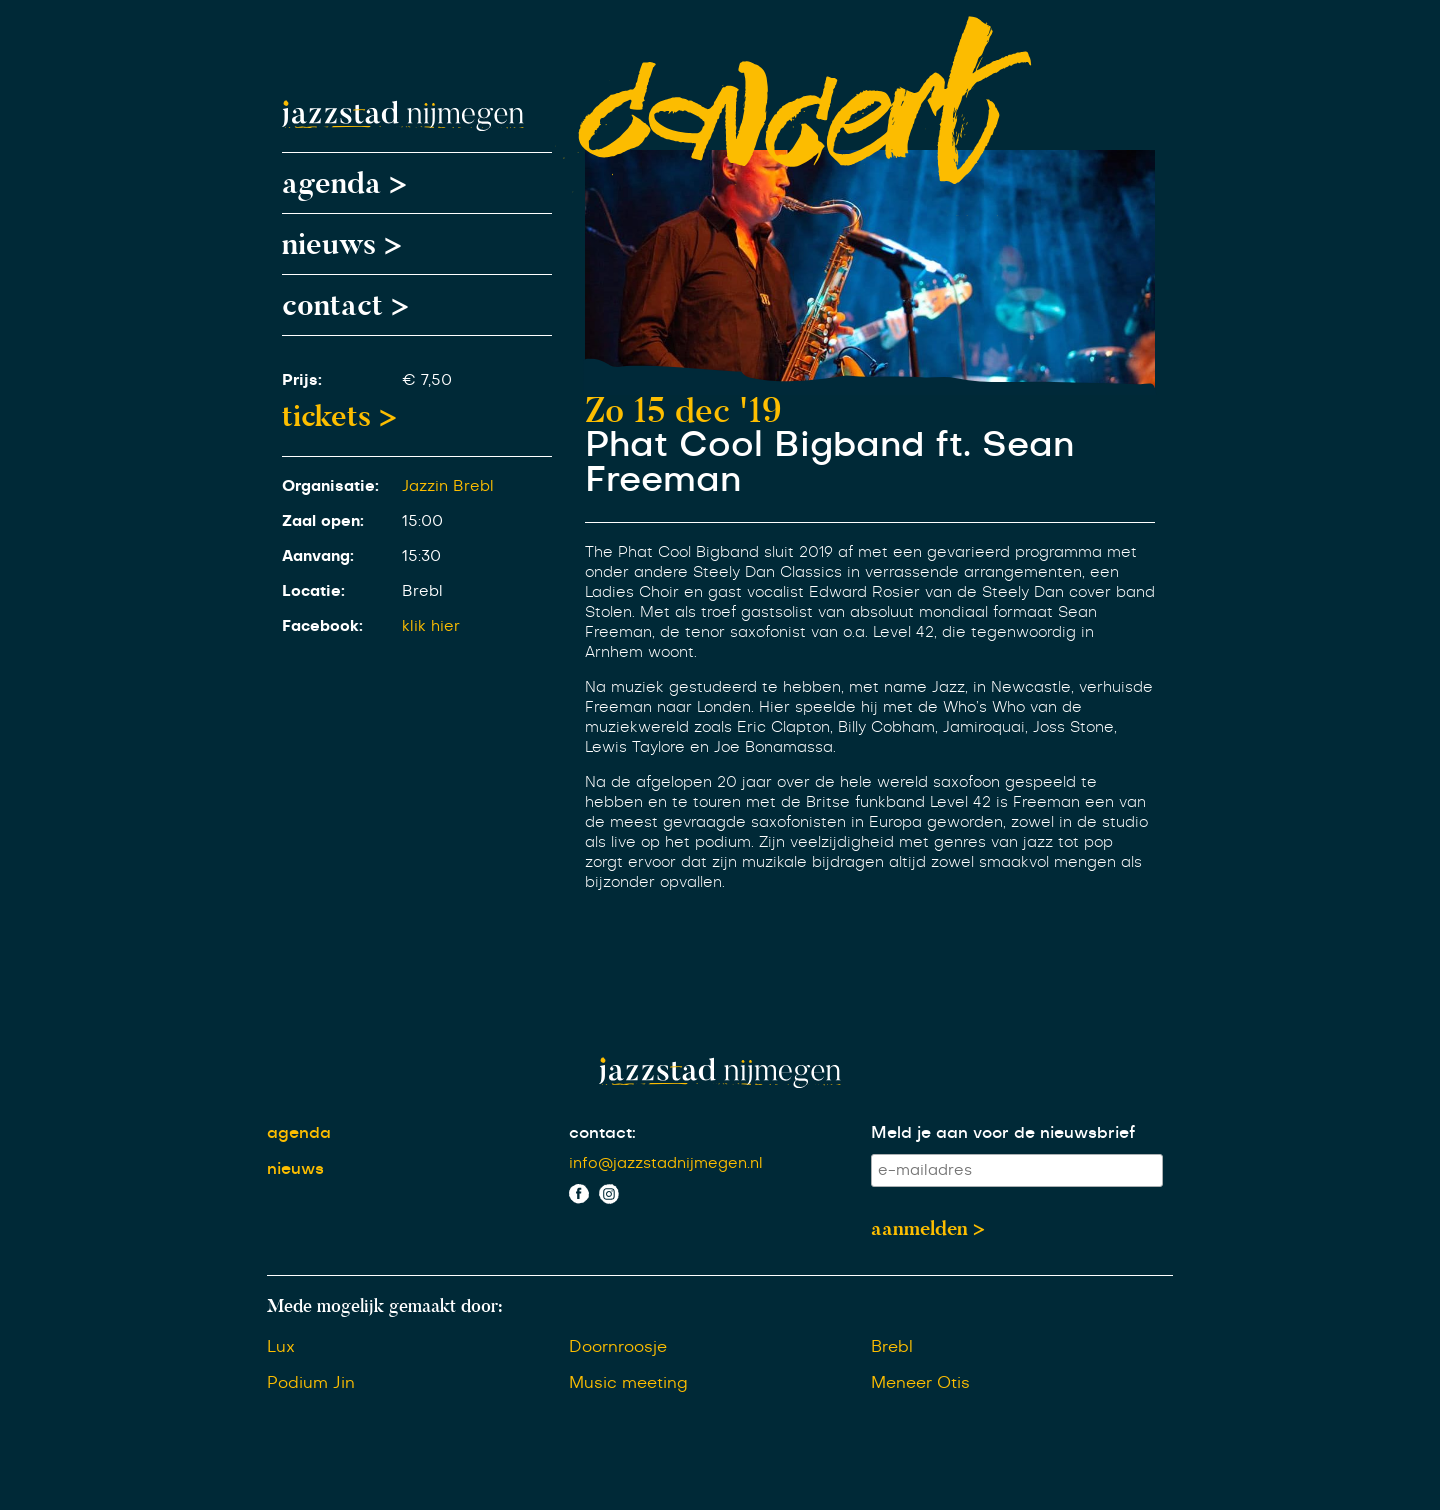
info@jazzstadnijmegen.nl (666, 1163)
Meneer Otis (920, 1383)
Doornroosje (618, 1347)
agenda (299, 1133)
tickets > (339, 416)
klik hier (431, 626)
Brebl (892, 1347)
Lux (281, 1347)
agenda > (344, 183)
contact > (345, 305)
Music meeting (628, 1383)
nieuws (295, 1169)
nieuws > (342, 244)
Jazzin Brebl (448, 486)
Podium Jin (311, 1383)
